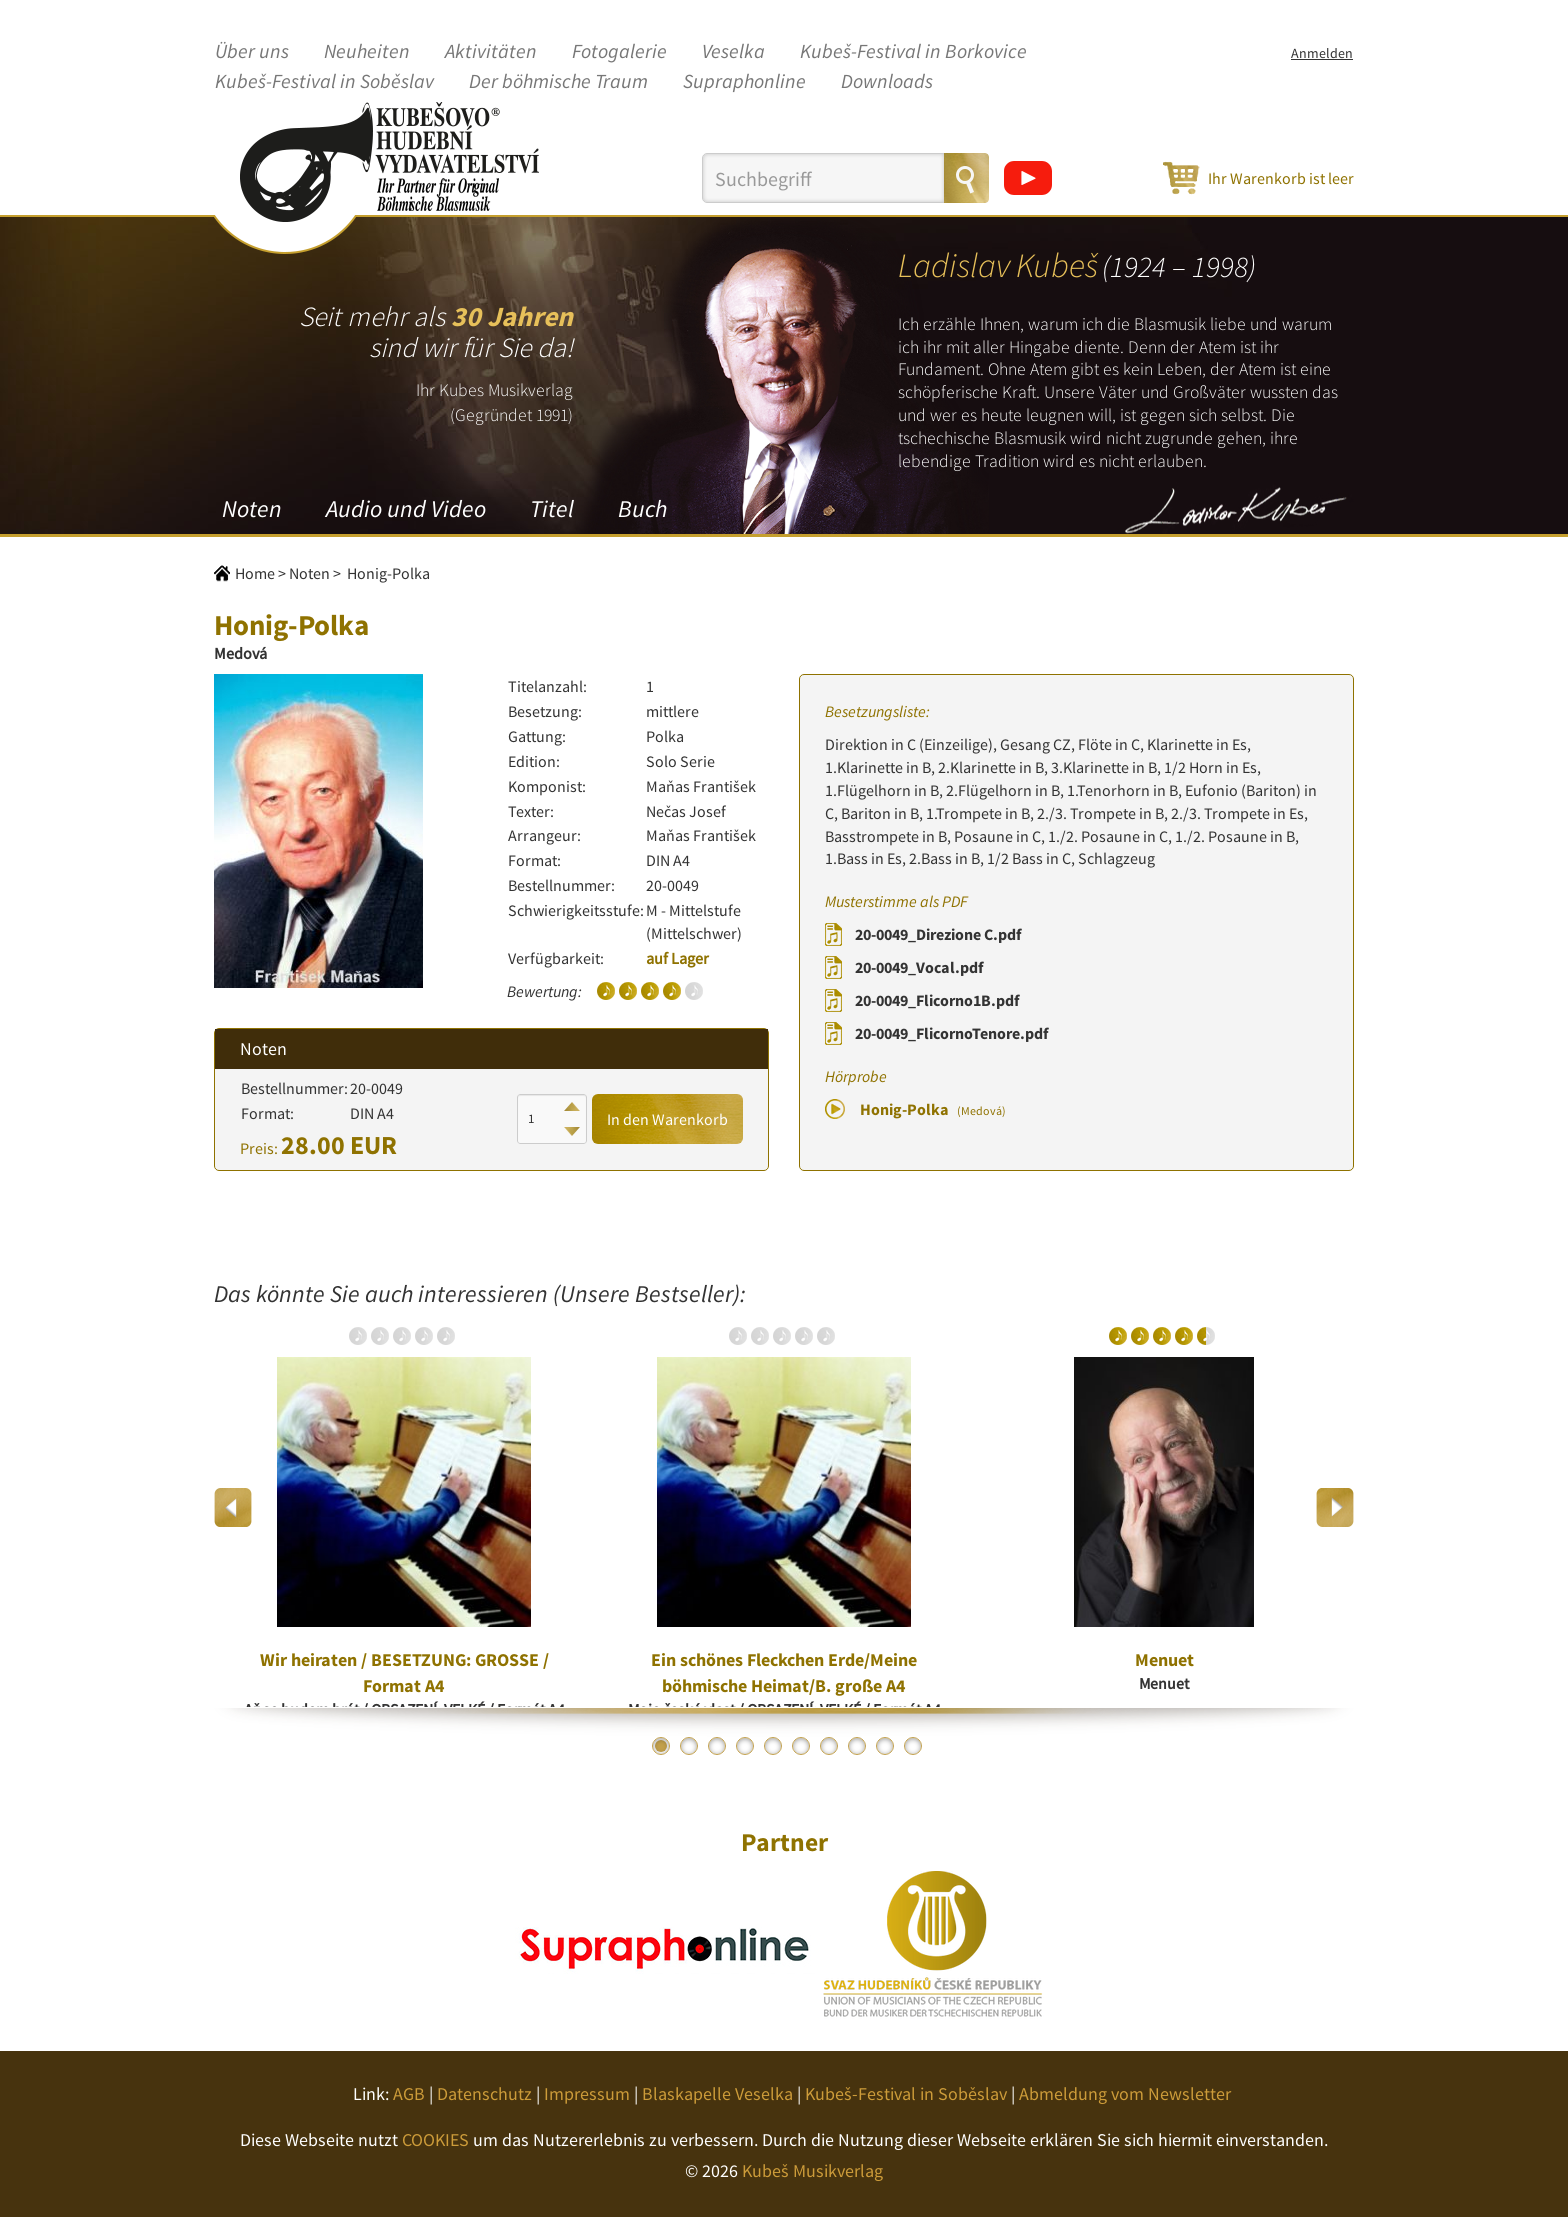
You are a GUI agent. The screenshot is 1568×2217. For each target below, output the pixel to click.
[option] (404, 1507)
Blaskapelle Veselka (717, 2093)
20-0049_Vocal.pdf (919, 967)
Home (255, 573)
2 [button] (689, 1746)
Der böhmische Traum (558, 82)
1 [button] (661, 1746)
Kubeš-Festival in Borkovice (913, 52)
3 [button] (717, 1746)
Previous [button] (233, 1507)
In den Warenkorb (667, 1119)
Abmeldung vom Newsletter (1125, 2093)
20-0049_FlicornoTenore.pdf (951, 1033)
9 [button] (885, 1746)
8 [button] (857, 1746)
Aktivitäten (491, 52)
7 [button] (829, 1746)
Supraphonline (744, 82)
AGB (409, 2093)
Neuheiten (367, 52)
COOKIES (435, 2139)
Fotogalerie (619, 52)
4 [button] (745, 1746)
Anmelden (1322, 53)
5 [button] (773, 1746)
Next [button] (1334, 1507)
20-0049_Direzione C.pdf (938, 934)
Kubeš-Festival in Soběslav (324, 82)
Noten (252, 508)
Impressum (587, 2093)
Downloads (887, 82)
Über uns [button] (252, 52)
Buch (642, 508)
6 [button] (801, 1746)
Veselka (733, 52)
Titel (552, 508)
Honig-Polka (933, 1109)
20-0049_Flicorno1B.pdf (937, 1000)
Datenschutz (484, 2093)
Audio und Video (406, 508)
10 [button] (913, 1746)
